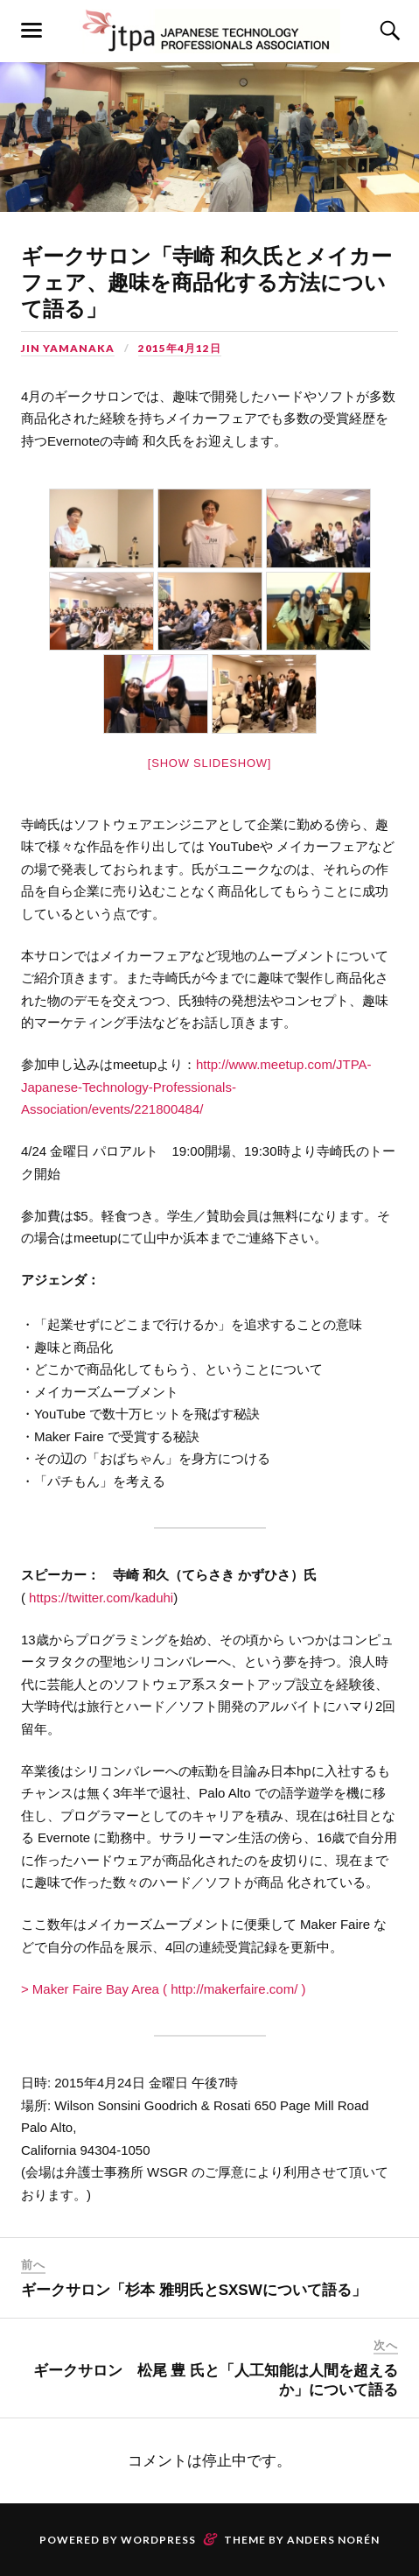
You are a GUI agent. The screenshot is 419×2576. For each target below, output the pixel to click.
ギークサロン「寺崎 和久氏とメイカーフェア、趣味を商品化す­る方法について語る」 (206, 282)
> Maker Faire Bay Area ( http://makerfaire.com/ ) (163, 1988)
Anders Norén (333, 2539)
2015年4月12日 (179, 348)
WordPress (158, 2539)
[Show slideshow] (209, 763)
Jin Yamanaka (68, 348)
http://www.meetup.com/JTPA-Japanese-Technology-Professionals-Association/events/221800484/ (196, 1086)
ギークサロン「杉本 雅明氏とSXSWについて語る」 (194, 2290)
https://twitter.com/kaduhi (101, 1597)
